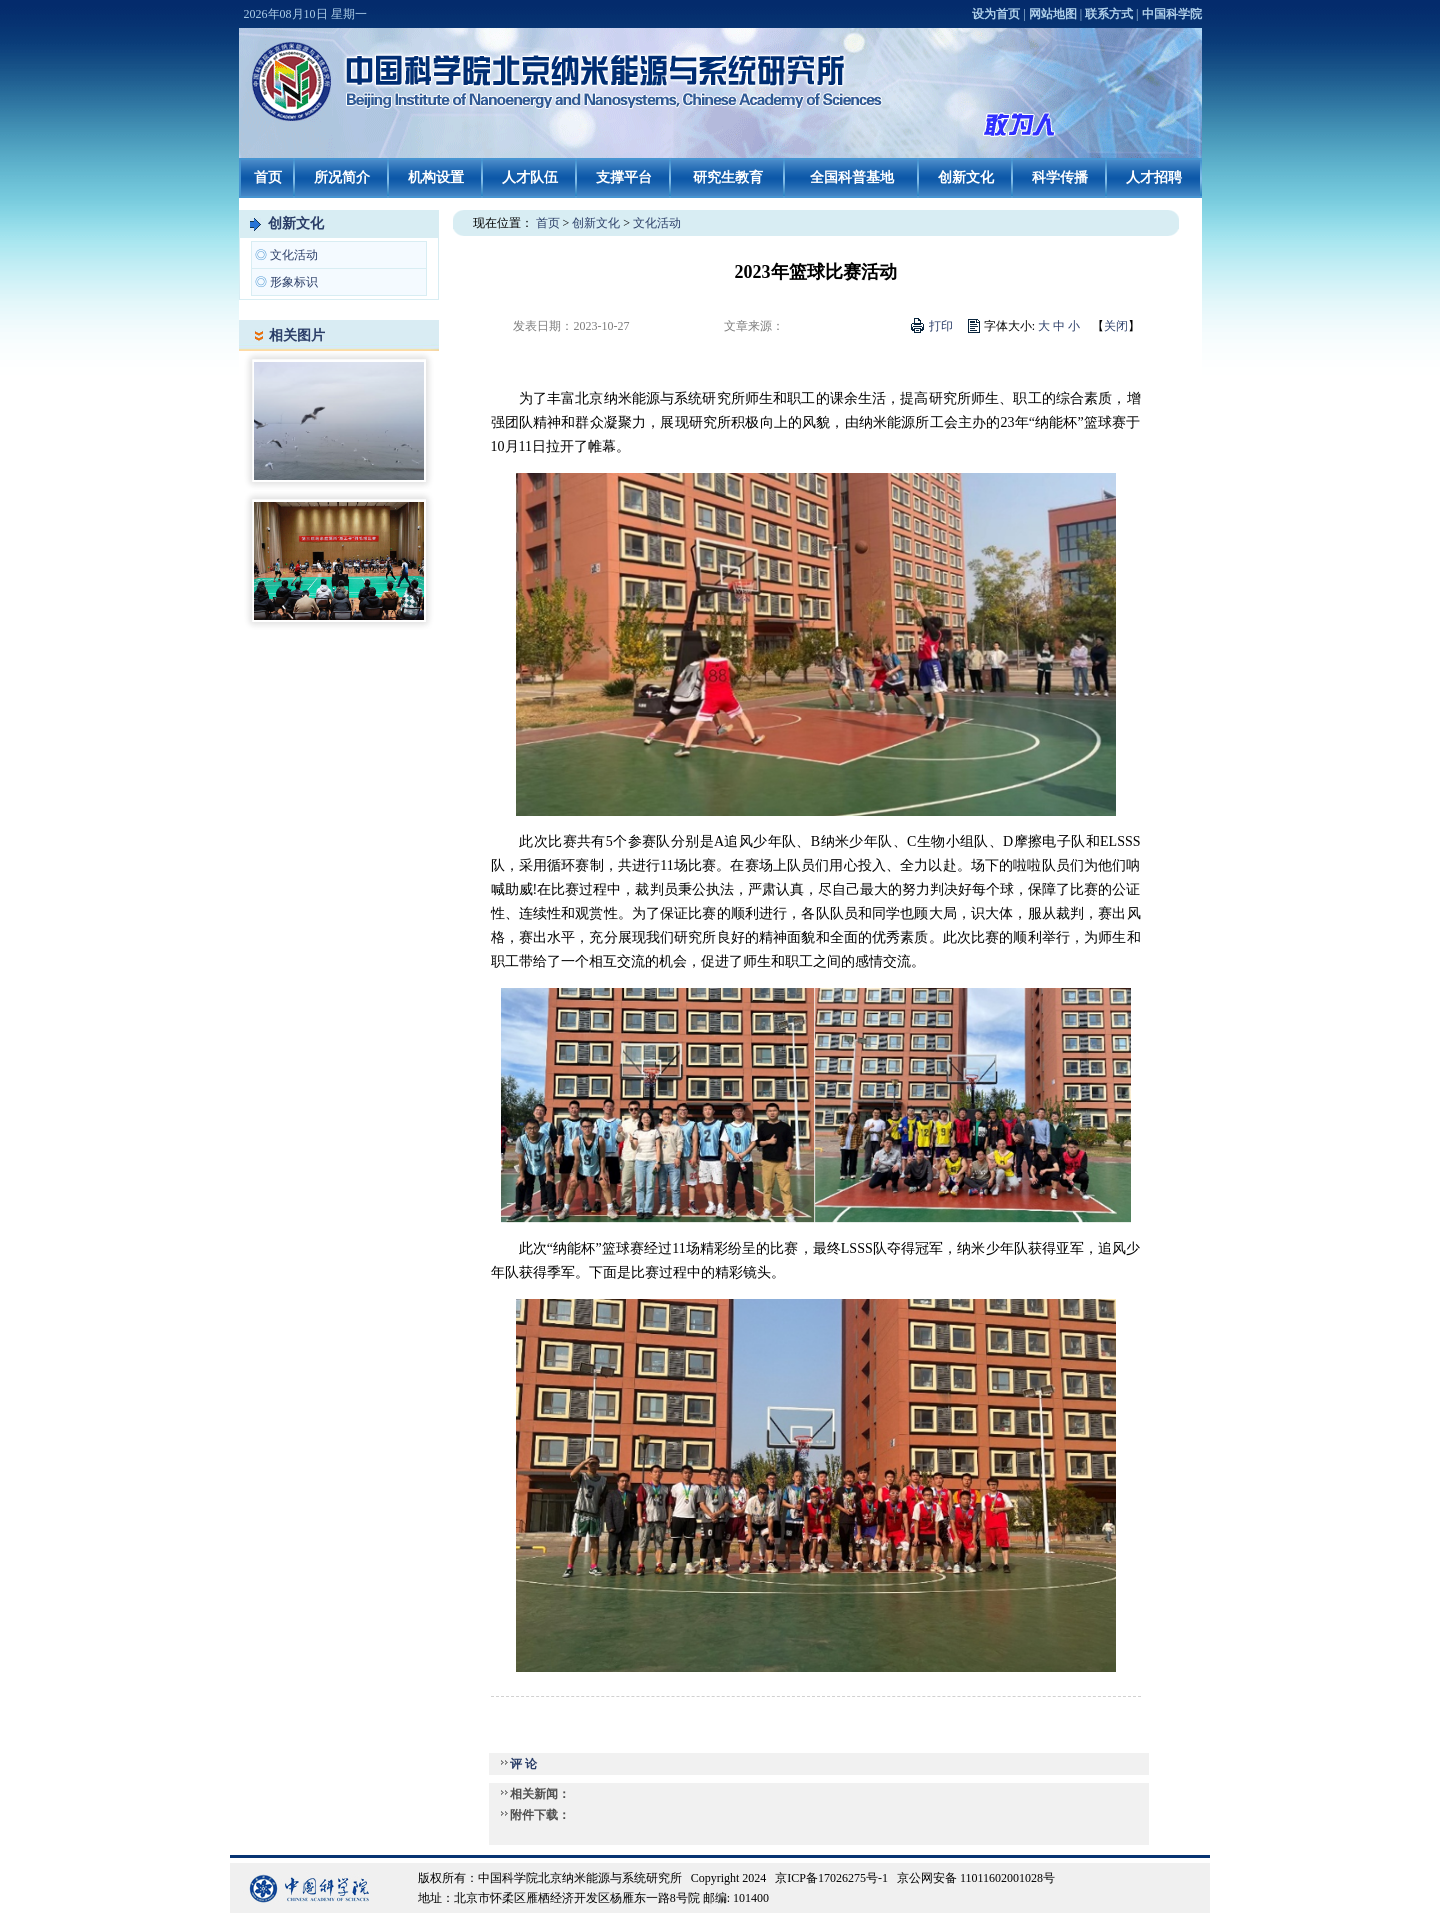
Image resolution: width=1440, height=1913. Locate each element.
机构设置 (436, 177)
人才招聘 (1154, 177)
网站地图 (1053, 14)
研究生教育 (728, 177)
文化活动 (294, 255)
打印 (941, 326)
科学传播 (1060, 177)
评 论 (523, 1764)
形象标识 (294, 282)
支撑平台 (624, 177)
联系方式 (1109, 14)
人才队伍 (530, 177)
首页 (268, 177)
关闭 (1116, 326)
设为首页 (996, 14)
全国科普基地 (852, 177)
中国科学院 (1172, 14)
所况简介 (342, 177)
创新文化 (966, 177)
